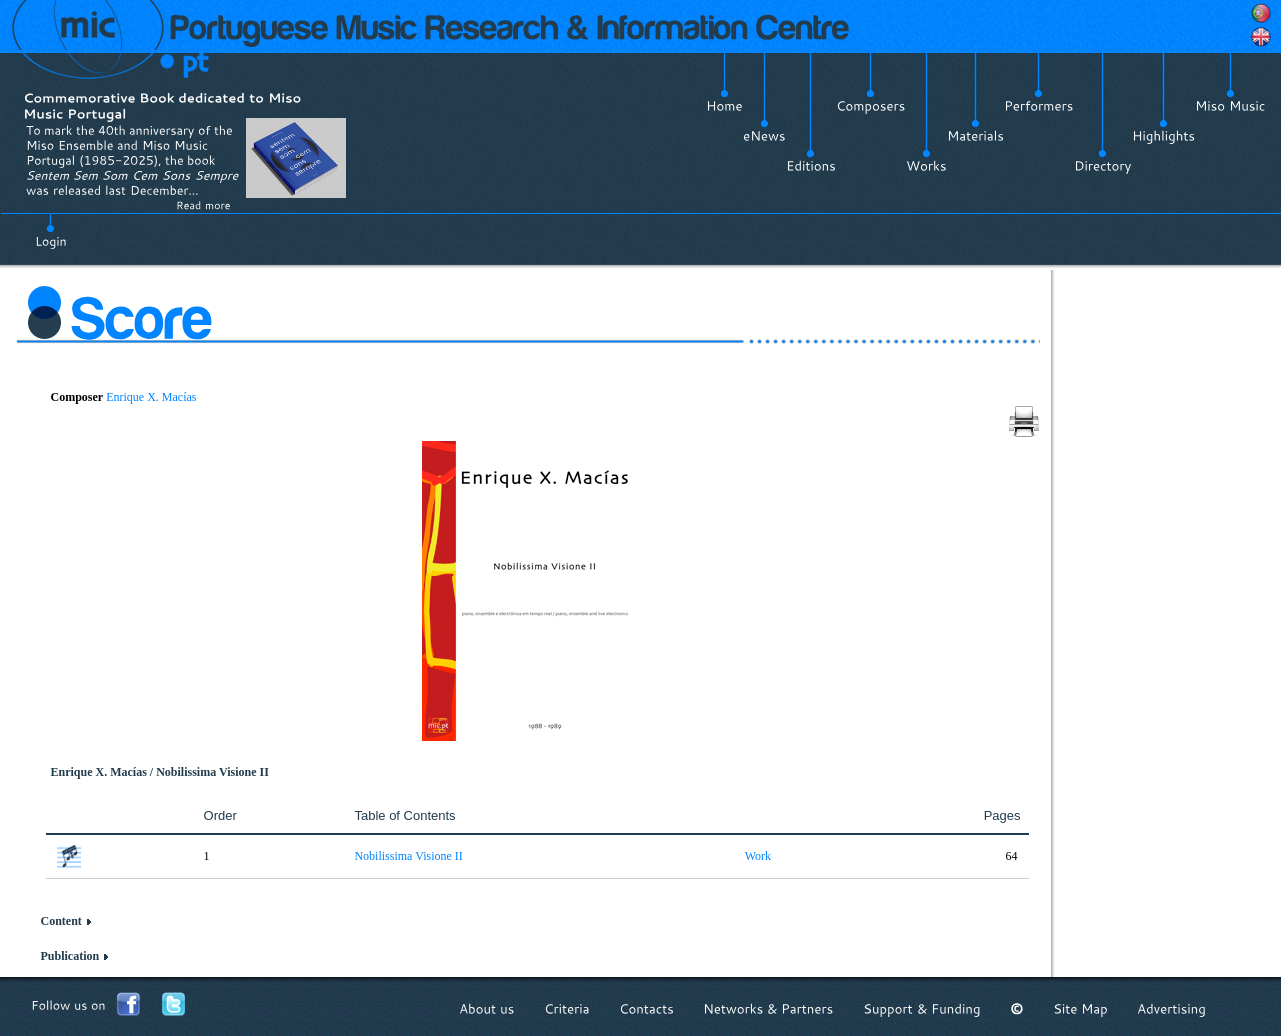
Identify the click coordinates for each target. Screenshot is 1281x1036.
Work (758, 856)
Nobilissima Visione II (408, 856)
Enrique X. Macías (151, 397)
